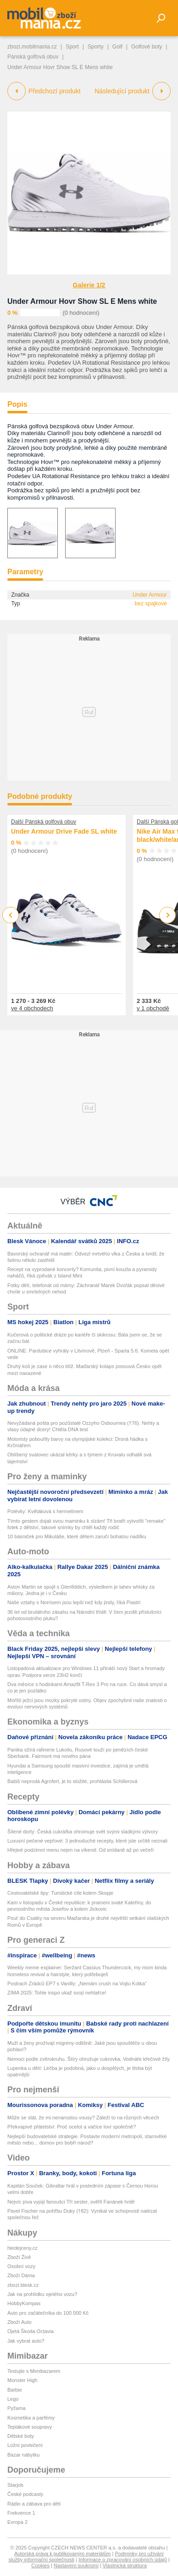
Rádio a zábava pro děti (34, 2503)
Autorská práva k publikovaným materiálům (62, 2553)
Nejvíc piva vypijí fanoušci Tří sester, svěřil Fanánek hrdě (70, 2201)
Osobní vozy (21, 2266)
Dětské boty (20, 2436)
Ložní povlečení (25, 2445)
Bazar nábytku (23, 2454)
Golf (117, 46)
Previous (11, 915)
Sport (72, 46)
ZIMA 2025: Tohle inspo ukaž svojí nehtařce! (56, 1992)
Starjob (15, 2485)
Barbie (14, 2390)
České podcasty (25, 2494)
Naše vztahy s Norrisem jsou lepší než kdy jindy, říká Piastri (73, 1602)
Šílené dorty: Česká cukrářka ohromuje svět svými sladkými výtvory (82, 1831)
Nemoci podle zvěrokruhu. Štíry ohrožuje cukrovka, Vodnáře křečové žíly (88, 2059)
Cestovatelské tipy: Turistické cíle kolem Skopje (60, 1893)
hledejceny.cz (22, 2248)
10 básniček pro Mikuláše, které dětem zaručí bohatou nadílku (76, 1536)
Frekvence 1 (21, 2513)
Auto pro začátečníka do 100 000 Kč (48, 2313)
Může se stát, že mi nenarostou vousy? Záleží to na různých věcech (83, 2117)
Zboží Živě (19, 2257)
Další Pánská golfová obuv (43, 822)
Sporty (96, 46)
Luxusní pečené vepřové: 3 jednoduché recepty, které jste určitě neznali (87, 1840)
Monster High (22, 2380)
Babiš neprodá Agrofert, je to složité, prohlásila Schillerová (72, 1781)
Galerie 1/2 (89, 285)
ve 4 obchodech (32, 1008)
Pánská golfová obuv (32, 57)
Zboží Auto (19, 2322)
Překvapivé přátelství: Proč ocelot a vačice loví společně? (71, 2126)
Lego (12, 2399)
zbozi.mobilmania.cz (32, 46)
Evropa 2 (17, 2522)
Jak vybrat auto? (25, 2341)
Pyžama (16, 2408)
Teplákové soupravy (29, 2427)
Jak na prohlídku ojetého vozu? (42, 2294)
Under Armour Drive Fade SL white (64, 831)
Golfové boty (146, 46)
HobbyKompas (23, 2303)
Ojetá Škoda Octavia (30, 2331)
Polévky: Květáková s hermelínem (45, 1511)
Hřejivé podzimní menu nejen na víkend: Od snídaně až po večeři (80, 1850)
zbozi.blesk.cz (23, 2285)
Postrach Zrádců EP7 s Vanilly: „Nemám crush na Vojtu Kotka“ (77, 1983)
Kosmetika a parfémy (31, 2417)
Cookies (40, 2565)
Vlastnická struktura (125, 2565)
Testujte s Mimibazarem (34, 2371)
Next (167, 915)
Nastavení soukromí (76, 2565)
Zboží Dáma (21, 2275)
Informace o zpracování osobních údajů (122, 2559)
